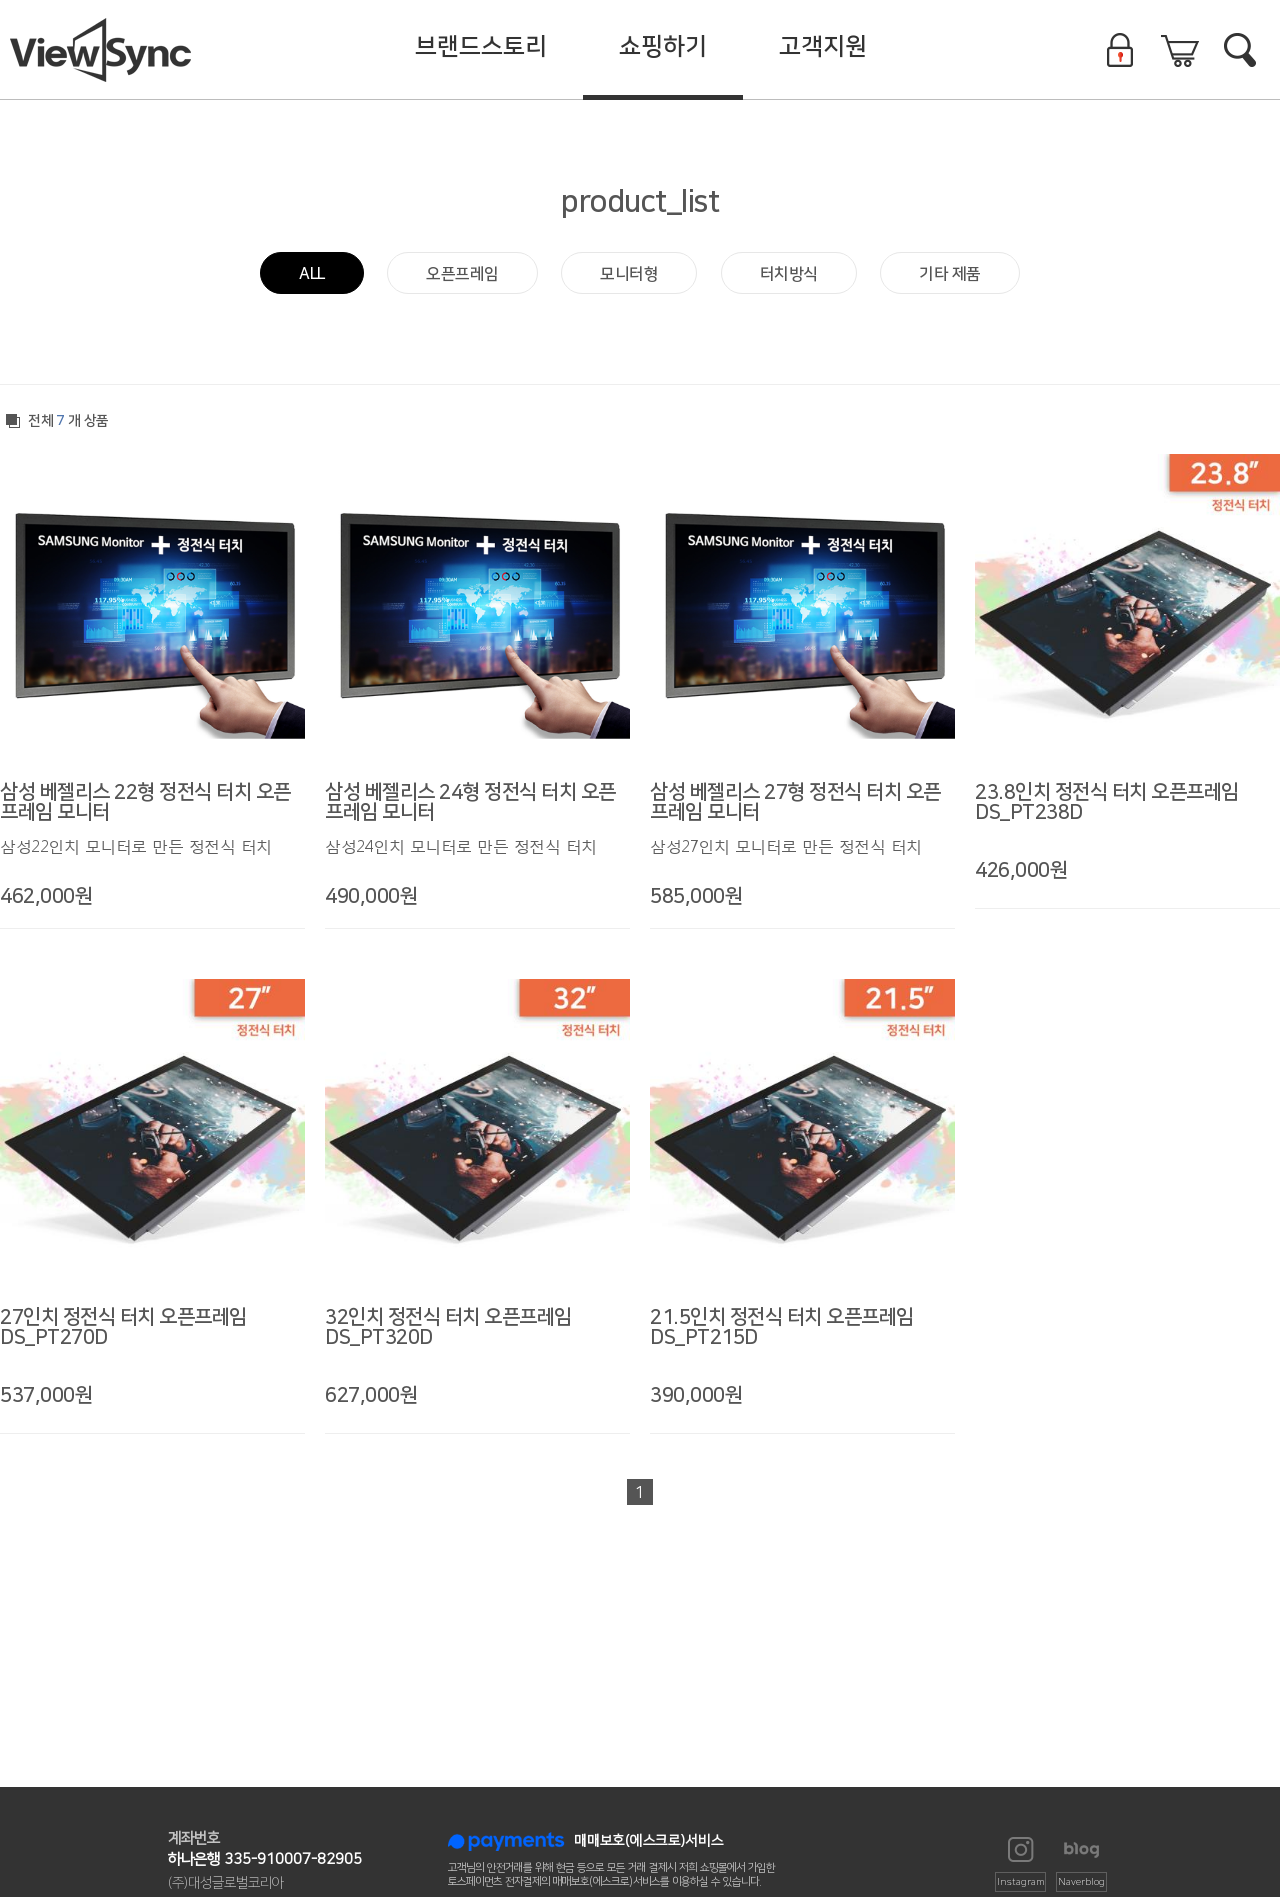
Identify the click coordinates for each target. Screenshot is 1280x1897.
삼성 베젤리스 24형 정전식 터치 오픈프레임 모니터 (470, 802)
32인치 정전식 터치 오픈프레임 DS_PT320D (448, 1327)
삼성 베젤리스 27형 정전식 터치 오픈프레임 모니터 (795, 802)
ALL (312, 274)
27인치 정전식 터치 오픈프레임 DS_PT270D (123, 1327)
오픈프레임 (462, 274)
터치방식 (789, 274)
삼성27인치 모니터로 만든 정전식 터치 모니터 (786, 847)
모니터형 (629, 274)
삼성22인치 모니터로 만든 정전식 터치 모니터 (136, 847)
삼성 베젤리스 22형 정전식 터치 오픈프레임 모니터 (145, 802)
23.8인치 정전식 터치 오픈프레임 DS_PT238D (1107, 802)
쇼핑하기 (663, 47)
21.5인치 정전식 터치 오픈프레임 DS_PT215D (782, 1327)
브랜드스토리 (481, 47)
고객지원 (823, 47)
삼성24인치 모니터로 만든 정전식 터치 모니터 (461, 847)
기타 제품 (950, 274)
